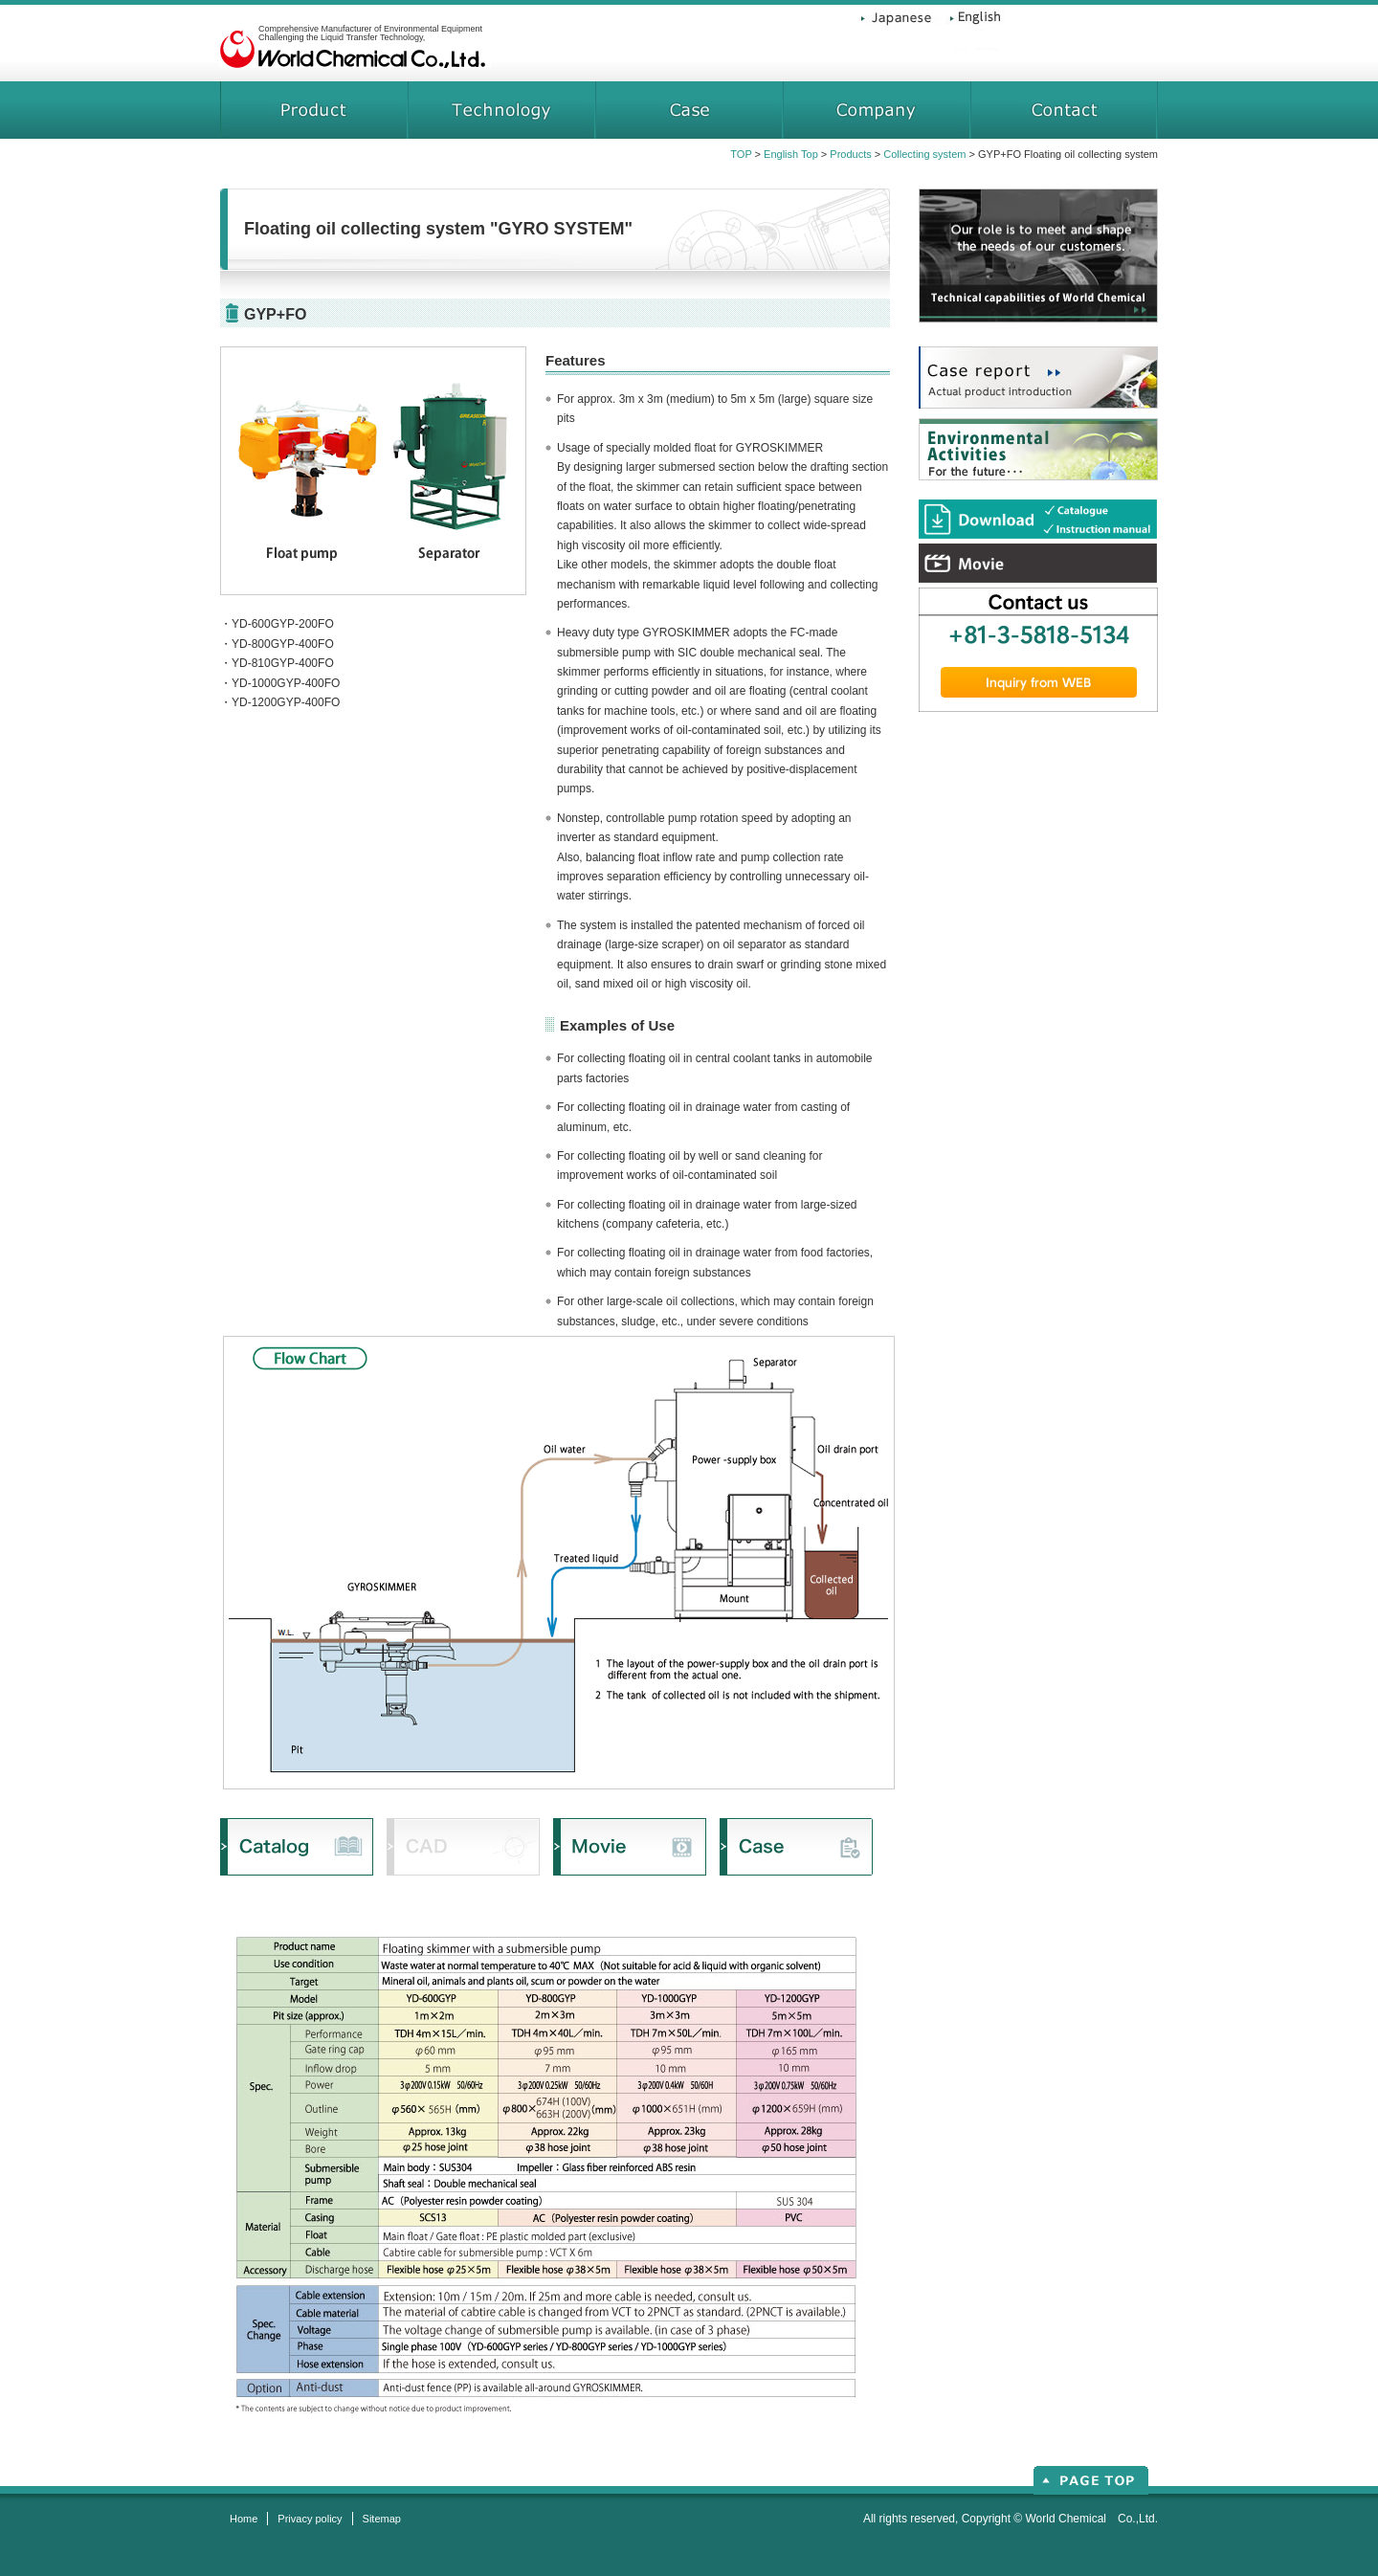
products (313, 110)
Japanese (899, 30)
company (876, 110)
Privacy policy (310, 2518)
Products (850, 154)
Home (243, 2518)
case (689, 110)
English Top (791, 154)
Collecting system (924, 154)
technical (501, 110)
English (971, 30)
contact (1064, 110)
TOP (740, 154)
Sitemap (382, 2518)
